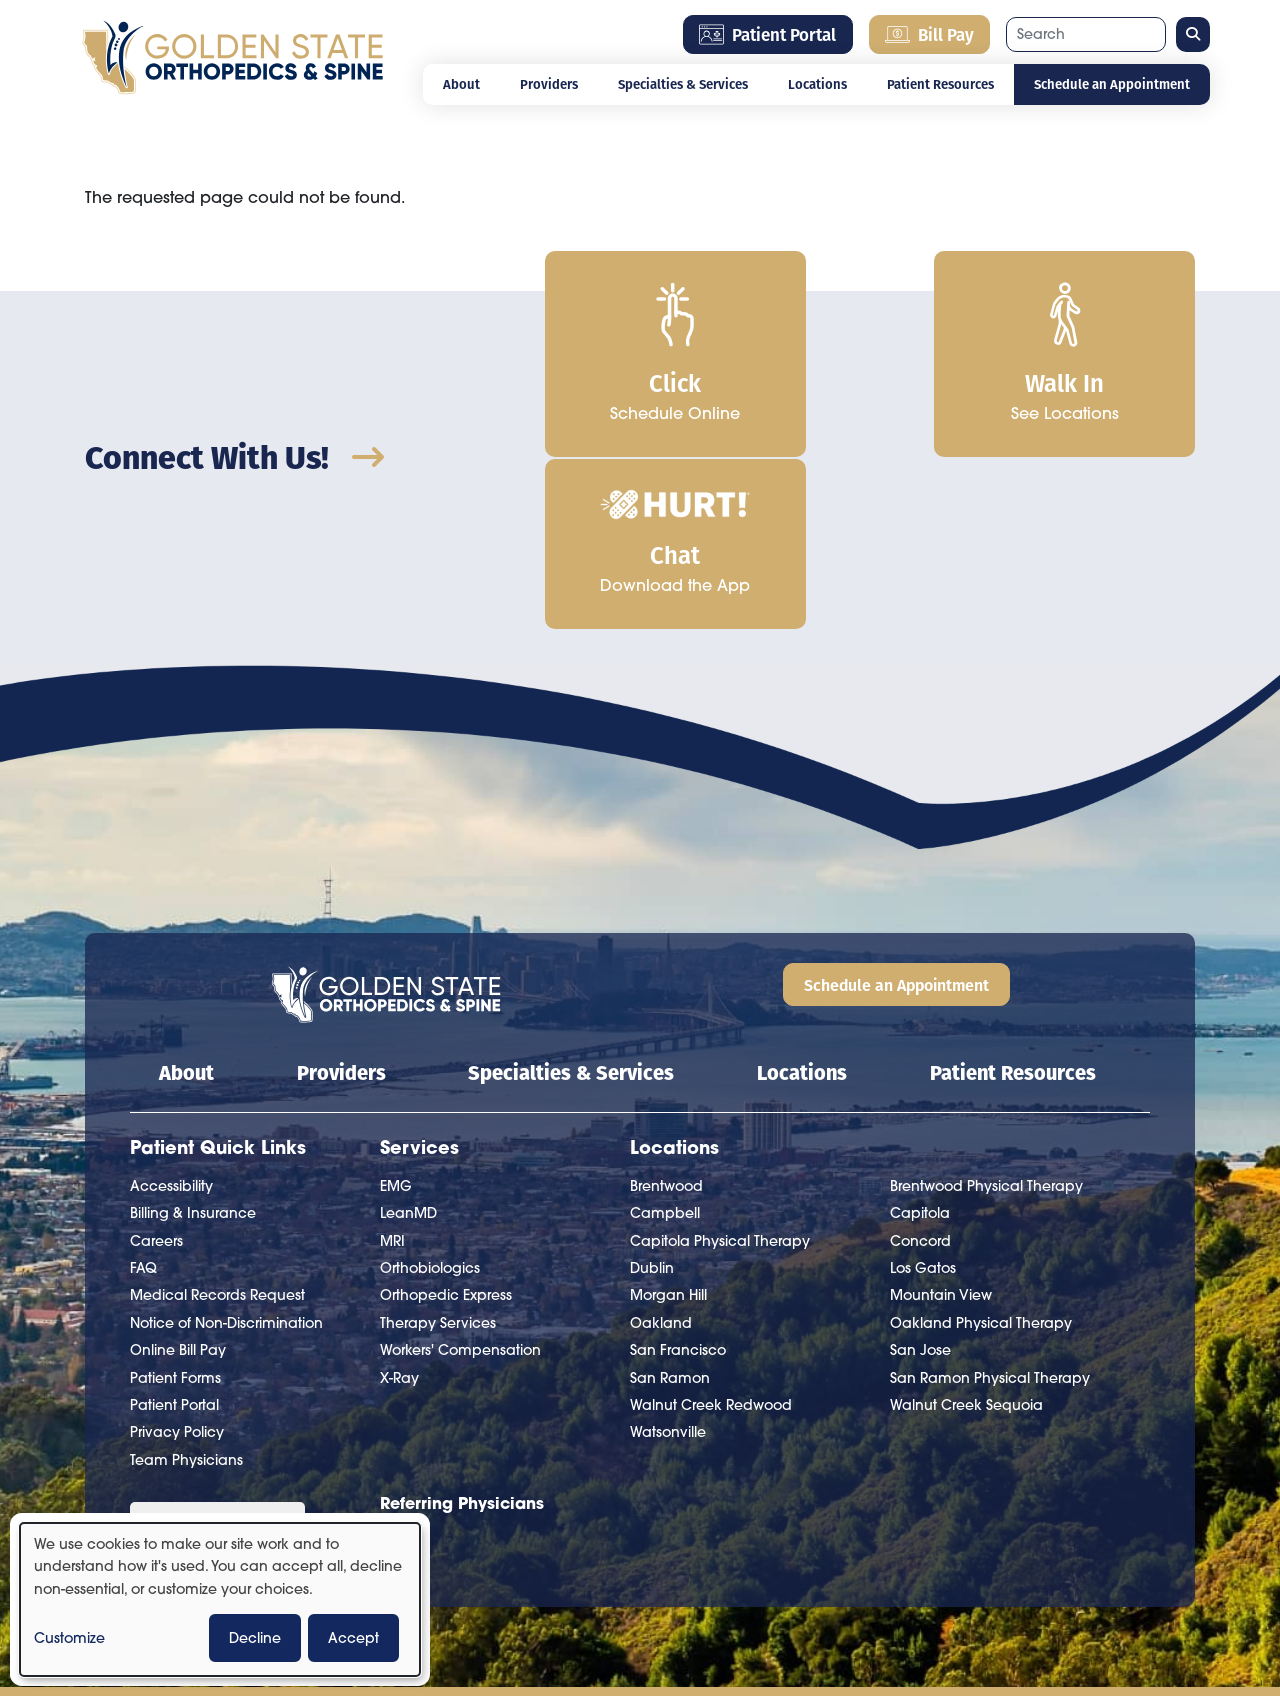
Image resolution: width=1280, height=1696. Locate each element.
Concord (920, 1067)
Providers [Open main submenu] (549, 84)
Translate (283, 1390)
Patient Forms (175, 1204)
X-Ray (399, 1204)
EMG (396, 1012)
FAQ (143, 1094)
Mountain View (941, 1122)
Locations (802, 897)
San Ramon (670, 1204)
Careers (156, 1067)
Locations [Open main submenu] (817, 84)
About (461, 84)
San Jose (920, 1176)
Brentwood (666, 1012)
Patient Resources (1013, 897)
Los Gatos (923, 1094)
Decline (255, 1638)
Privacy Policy (177, 1259)
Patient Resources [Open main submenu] (940, 84)
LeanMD (408, 1039)
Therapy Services (438, 1149)
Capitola (920, 1039)
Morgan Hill (668, 1122)
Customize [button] (69, 1638)
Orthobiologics (430, 1094)
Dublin (652, 1094)
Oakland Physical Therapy (981, 1149)
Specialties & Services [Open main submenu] (683, 84)
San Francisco (678, 1176)
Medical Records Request (217, 1122)
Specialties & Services (571, 897)
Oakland (661, 1149)
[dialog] (220, 1599)
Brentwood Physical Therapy (986, 1012)
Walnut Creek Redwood (711, 1231)
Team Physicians (186, 1286)
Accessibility (171, 1012)
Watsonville (668, 1259)
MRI (392, 1067)
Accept (353, 1638)
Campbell (665, 1039)
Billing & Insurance (193, 1039)
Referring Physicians (462, 1328)
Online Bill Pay (178, 1176)
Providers (341, 897)
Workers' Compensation (460, 1176)
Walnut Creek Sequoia (966, 1231)
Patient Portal (767, 34)
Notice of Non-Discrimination (226, 1149)
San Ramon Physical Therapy (990, 1204)
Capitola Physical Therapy (720, 1067)
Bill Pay (929, 34)
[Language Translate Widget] (217, 1353)
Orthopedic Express (446, 1122)
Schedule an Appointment (1112, 84)
